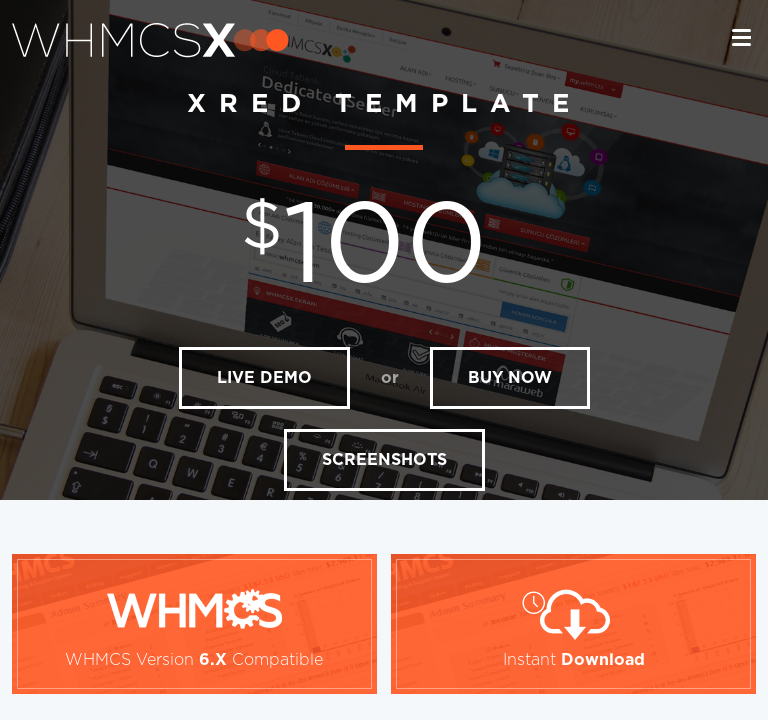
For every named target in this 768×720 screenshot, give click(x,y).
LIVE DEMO (264, 378)
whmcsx (151, 40)
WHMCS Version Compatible (194, 660)
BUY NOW (510, 378)
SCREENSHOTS (384, 460)
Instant (574, 660)
